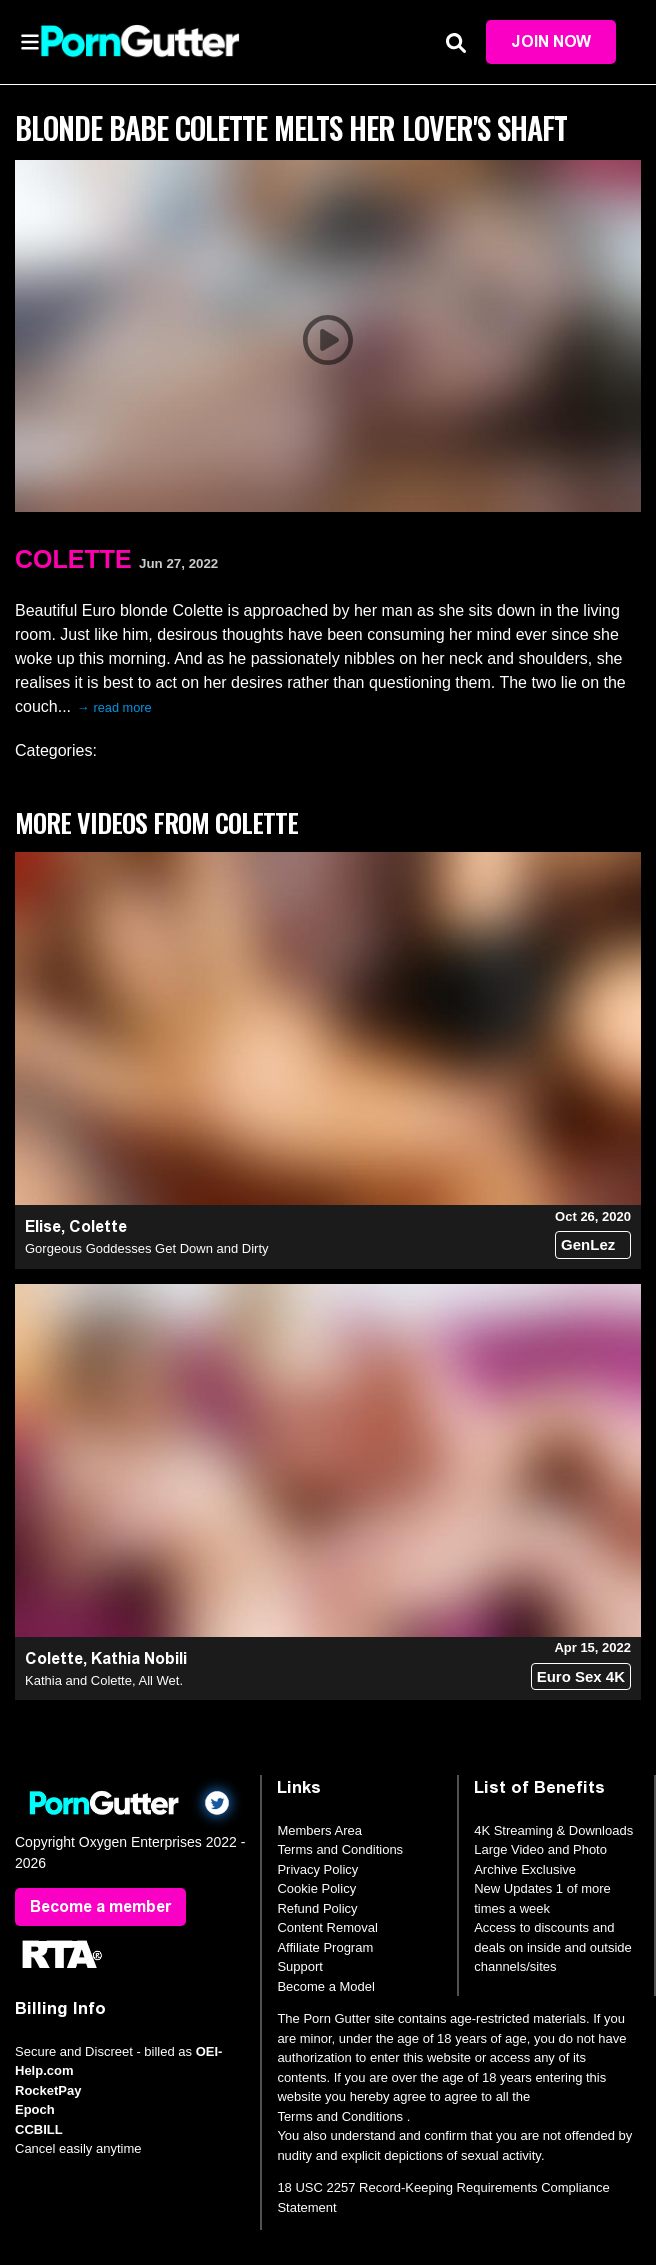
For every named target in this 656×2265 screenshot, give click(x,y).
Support (300, 1966)
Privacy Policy (317, 1869)
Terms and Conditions (340, 1849)
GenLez (588, 1244)
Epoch (35, 2109)
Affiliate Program (325, 1947)
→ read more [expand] (114, 707)
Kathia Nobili (139, 1658)
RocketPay (48, 2090)
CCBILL (39, 2129)
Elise (43, 1226)
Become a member (100, 1906)
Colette (73, 559)
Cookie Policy (316, 1888)
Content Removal (327, 1927)
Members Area (319, 1830)
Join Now (551, 41)
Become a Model (326, 1986)
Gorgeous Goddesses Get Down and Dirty (147, 1248)
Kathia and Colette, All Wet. (104, 1680)
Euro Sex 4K (581, 1676)
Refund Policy (317, 1908)
